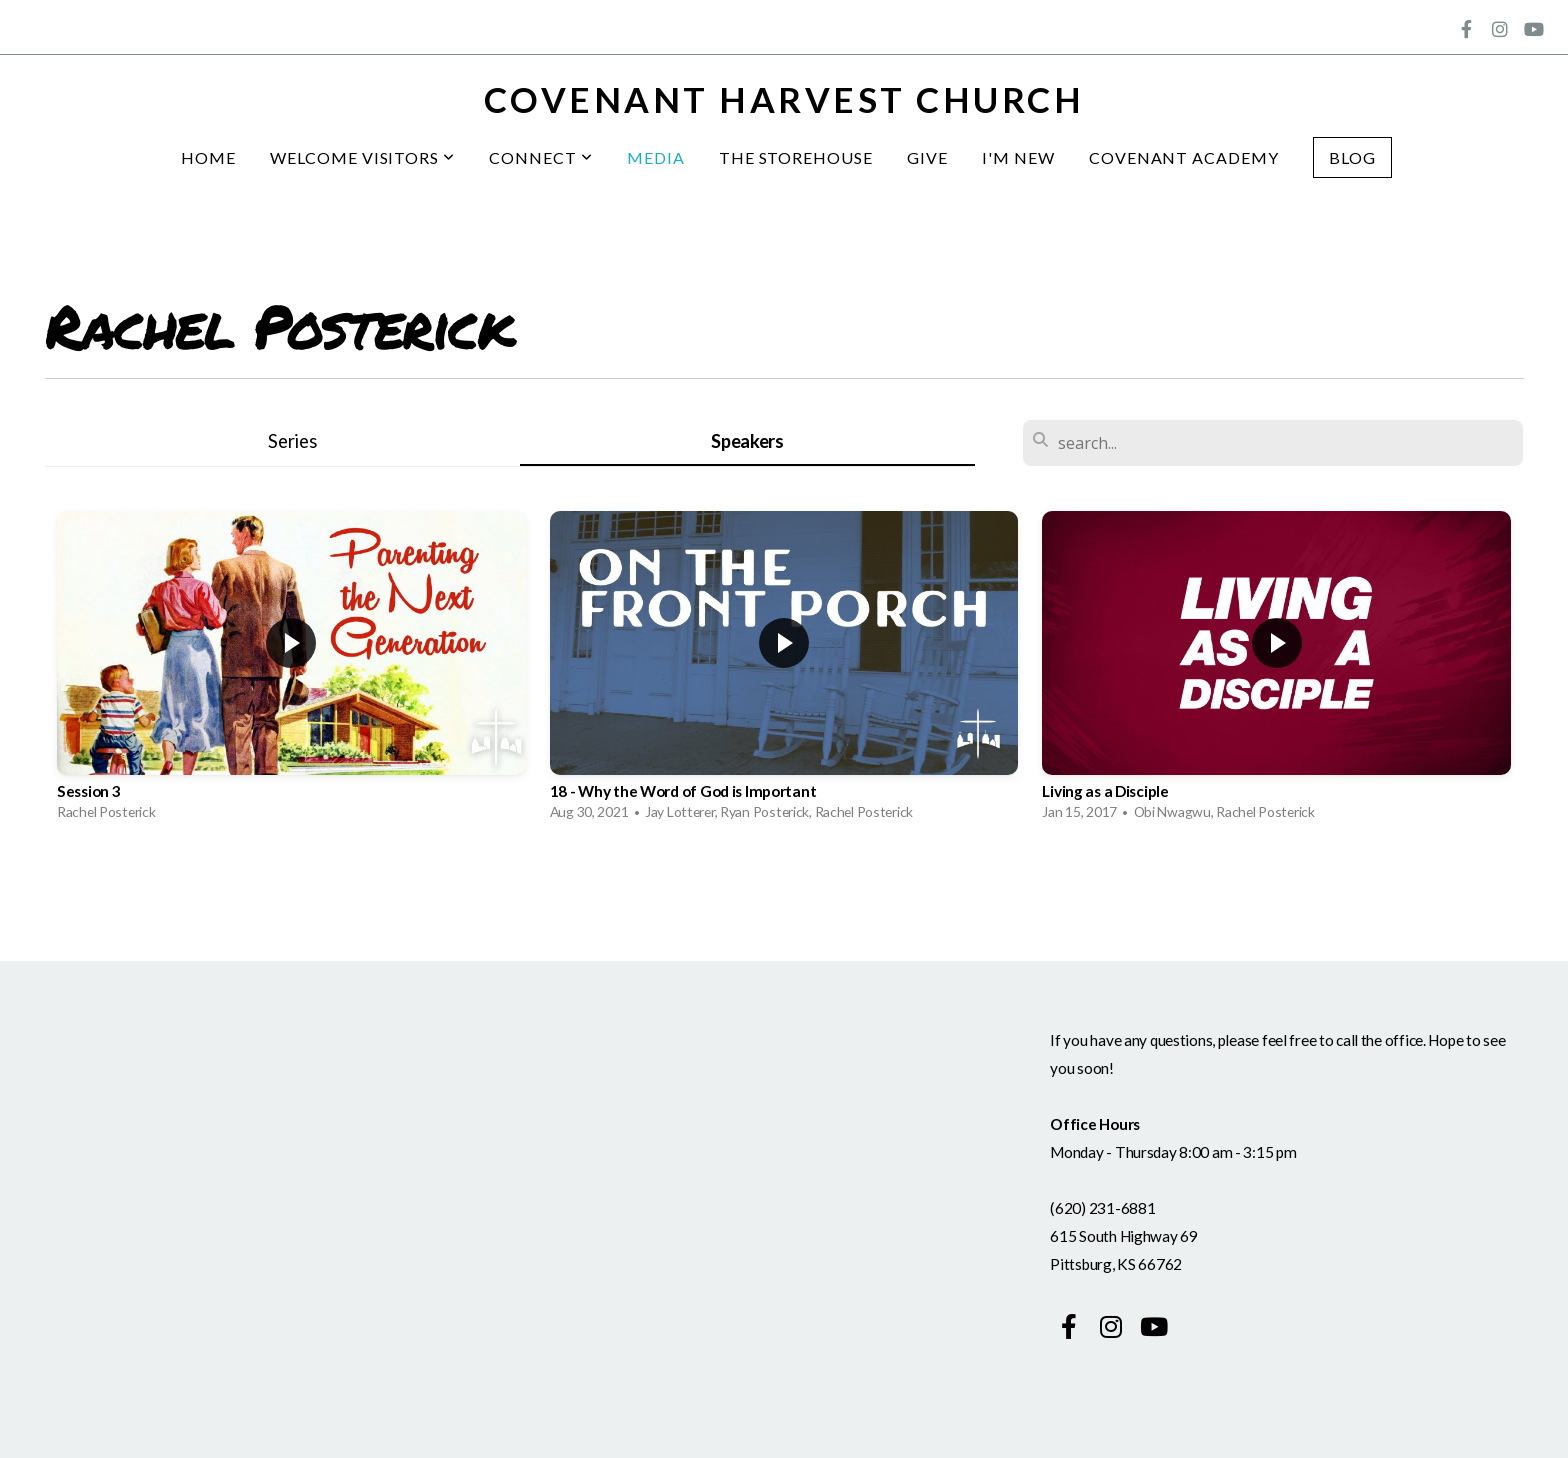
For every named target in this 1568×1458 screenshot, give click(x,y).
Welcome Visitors (362, 157)
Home (208, 157)
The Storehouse (796, 157)
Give (927, 157)
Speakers (747, 441)
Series (292, 441)
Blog (1352, 157)
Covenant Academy (1184, 157)
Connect (541, 157)
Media (656, 157)
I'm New (1018, 157)
